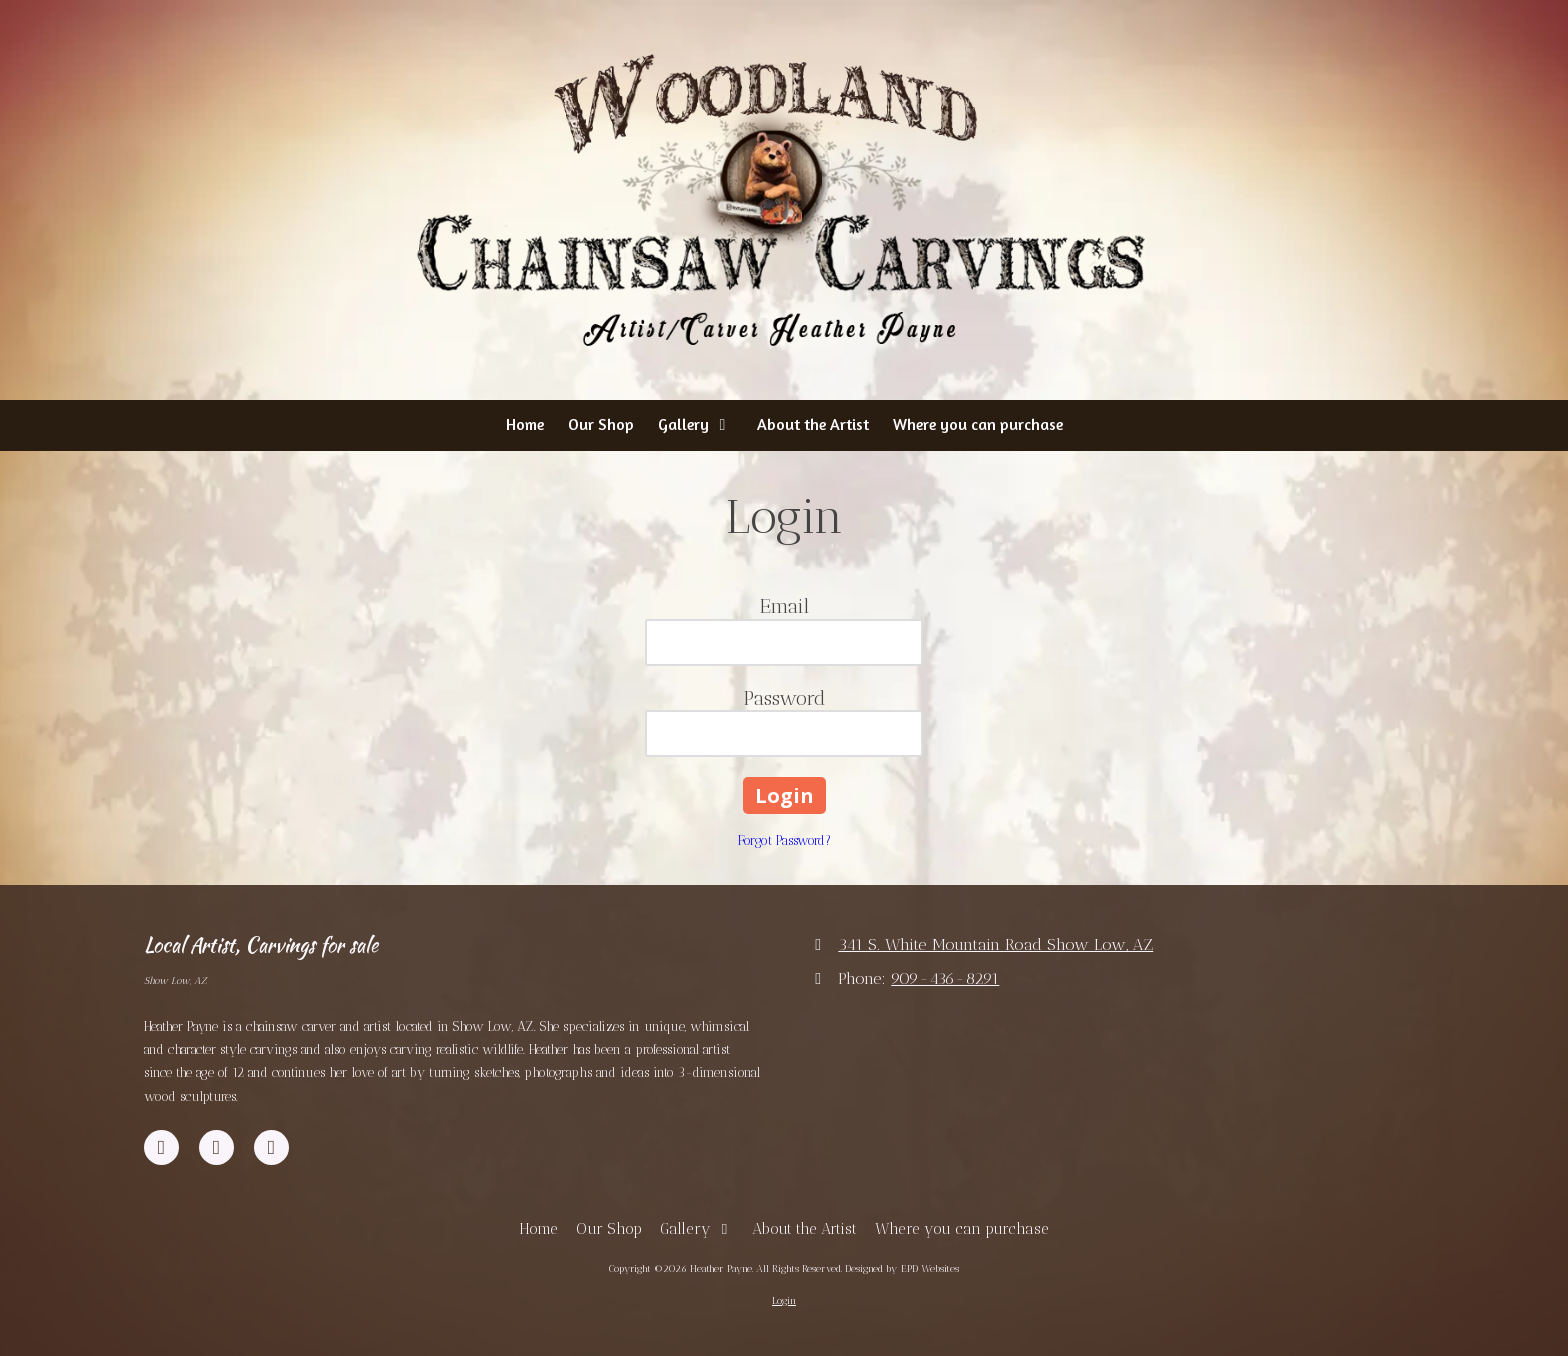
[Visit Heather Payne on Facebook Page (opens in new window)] (161, 1147)
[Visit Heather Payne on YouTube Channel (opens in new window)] (216, 1147)
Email (784, 606)
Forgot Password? (784, 840)
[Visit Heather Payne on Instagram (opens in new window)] (271, 1147)
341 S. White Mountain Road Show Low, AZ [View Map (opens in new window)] (995, 944)
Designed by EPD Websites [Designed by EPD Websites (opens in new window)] (902, 1269)
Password (784, 698)
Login (784, 1301)
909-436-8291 (945, 978)
